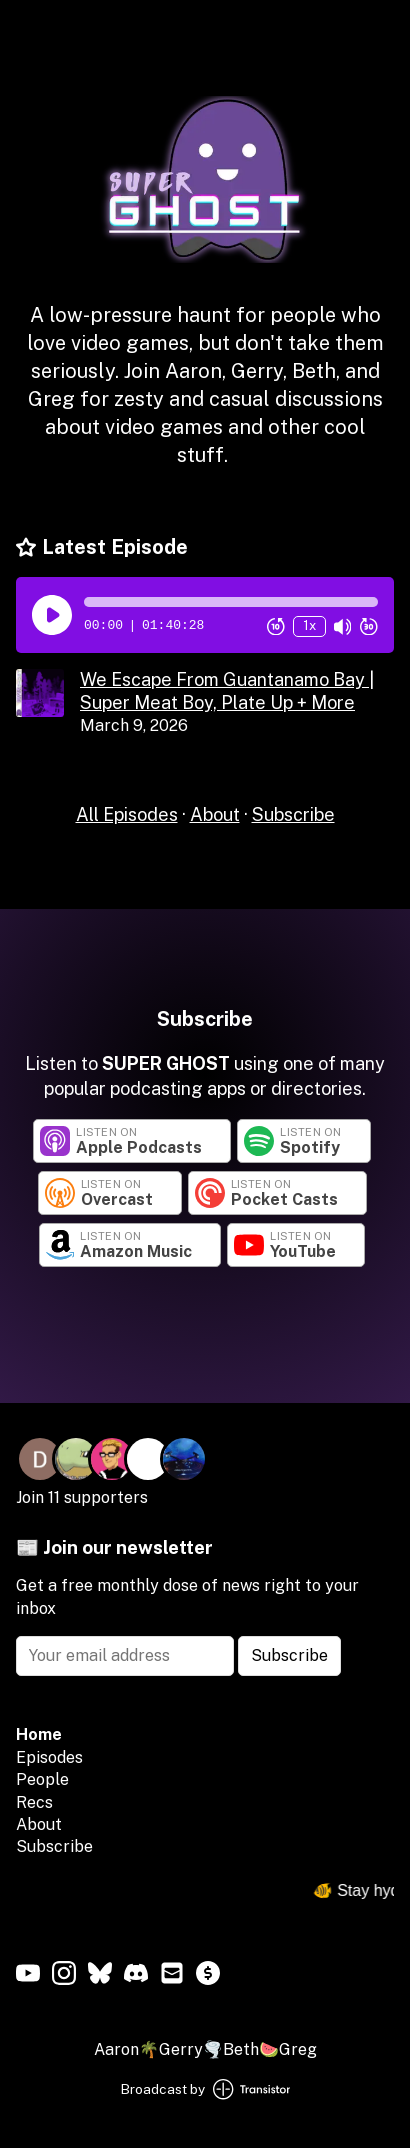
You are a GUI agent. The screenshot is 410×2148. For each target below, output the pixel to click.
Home (39, 1734)
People (42, 1779)
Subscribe (293, 814)
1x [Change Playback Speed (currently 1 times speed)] (309, 625)
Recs (34, 1802)
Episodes (49, 1757)
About (215, 814)
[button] (231, 602)
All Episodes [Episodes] (127, 814)
